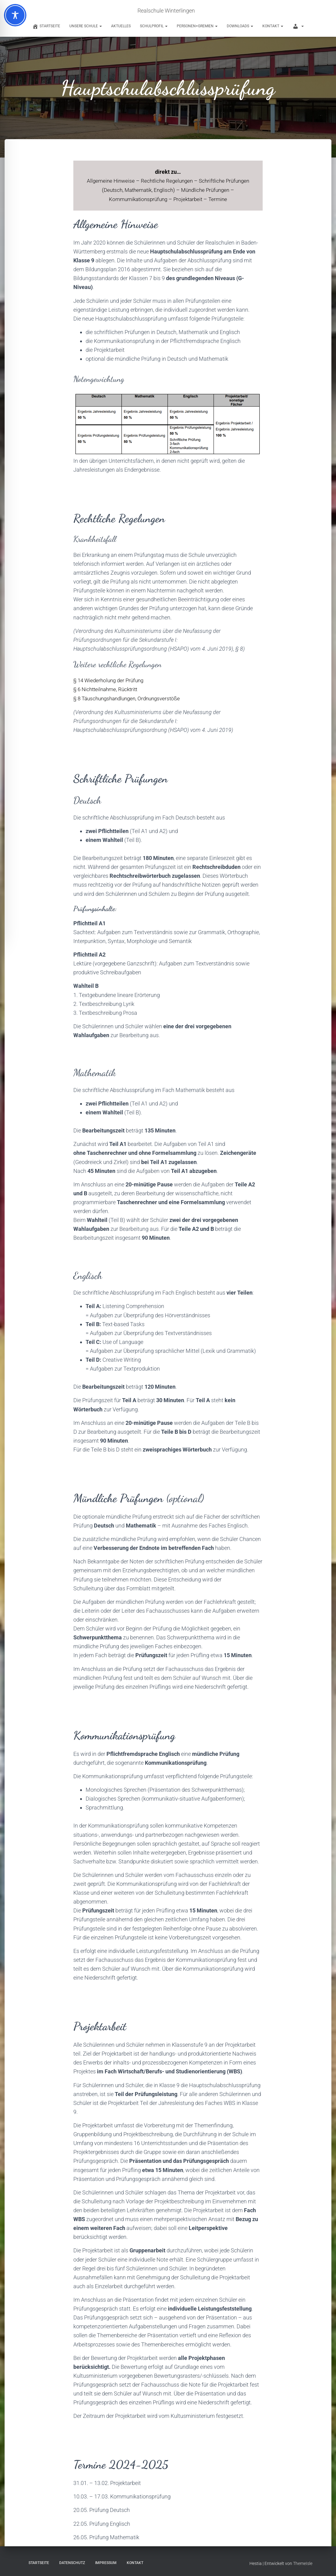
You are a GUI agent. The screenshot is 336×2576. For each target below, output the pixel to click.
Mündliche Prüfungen (223, 190)
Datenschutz (72, 2561)
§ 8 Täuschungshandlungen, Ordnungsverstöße (130, 697)
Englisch (179, 190)
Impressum (106, 2561)
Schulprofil (154, 26)
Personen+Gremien (197, 26)
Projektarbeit (192, 199)
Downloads (240, 26)
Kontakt (272, 26)
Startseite (39, 2561)
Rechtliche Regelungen (179, 180)
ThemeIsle (302, 2562)
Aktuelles (121, 26)
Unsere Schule (85, 26)
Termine (223, 199)
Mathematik (152, 190)
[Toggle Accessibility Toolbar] (15, 15)
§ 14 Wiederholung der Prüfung (110, 679)
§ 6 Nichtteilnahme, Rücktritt (107, 688)
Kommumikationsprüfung (139, 199)
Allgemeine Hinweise (121, 180)
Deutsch (125, 190)
